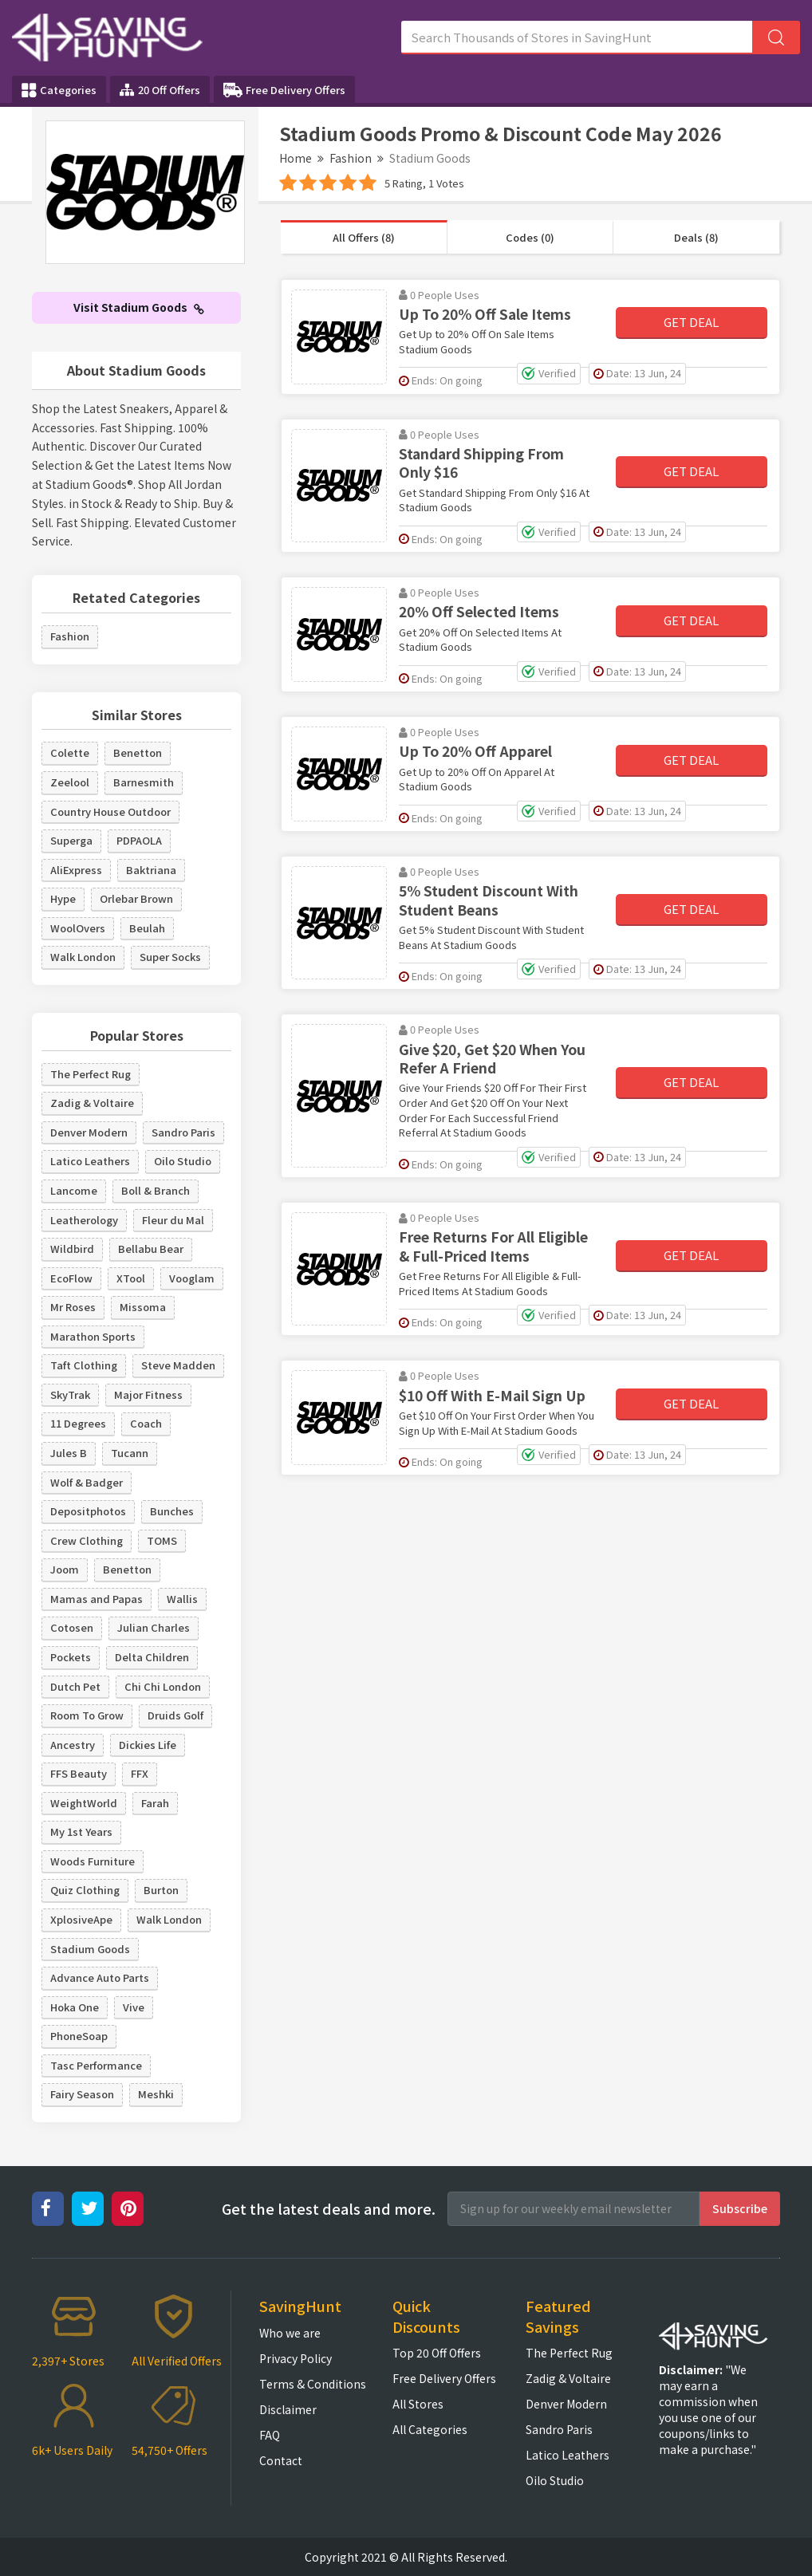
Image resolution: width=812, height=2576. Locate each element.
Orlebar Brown (136, 898)
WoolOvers (77, 927)
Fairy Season (82, 2093)
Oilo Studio (182, 1160)
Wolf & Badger (86, 1482)
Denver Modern (89, 1132)
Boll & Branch (155, 1190)
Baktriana (151, 869)
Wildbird (72, 1248)
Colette (69, 752)
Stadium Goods (90, 1948)
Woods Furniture (92, 1861)
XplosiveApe (81, 1919)
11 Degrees (78, 1423)
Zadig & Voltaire (92, 1102)
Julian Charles (153, 1627)
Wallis (182, 1598)
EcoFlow (71, 1278)
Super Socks (170, 956)
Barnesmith (143, 782)
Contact (280, 2460)
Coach (146, 1423)
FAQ (269, 2435)
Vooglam (192, 1278)
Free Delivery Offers (284, 90)
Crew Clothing (86, 1540)
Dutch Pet (75, 1686)
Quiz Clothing (85, 1889)
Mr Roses (73, 1306)
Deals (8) (696, 237)
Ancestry (72, 1744)
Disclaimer (288, 2409)
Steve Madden (178, 1365)
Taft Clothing (83, 1365)
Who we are (290, 2333)
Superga (71, 840)
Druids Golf (175, 1715)
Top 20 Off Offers (436, 2353)
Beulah (147, 927)
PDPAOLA (139, 840)
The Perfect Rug (90, 1073)
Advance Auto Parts (99, 1977)
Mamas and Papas (96, 1598)
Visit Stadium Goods (138, 307)
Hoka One (74, 2007)
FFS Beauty (78, 1773)
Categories (59, 90)
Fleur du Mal (173, 1219)
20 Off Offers (160, 89)
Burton (161, 1889)
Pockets (70, 1656)
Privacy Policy (295, 2358)
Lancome (73, 1190)
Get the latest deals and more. (329, 2209)
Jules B (68, 1452)
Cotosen (71, 1627)
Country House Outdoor (110, 811)
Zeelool (69, 782)
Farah (155, 1802)
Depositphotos (88, 1510)
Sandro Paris (183, 1132)
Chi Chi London (162, 1686)
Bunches (172, 1510)
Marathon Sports (93, 1336)
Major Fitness (148, 1394)
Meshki (156, 2093)
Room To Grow (87, 1715)
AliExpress (76, 869)
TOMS (162, 1540)
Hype (63, 898)
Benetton (137, 752)
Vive (133, 2007)
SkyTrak (70, 1394)
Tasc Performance (96, 2065)
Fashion (350, 158)
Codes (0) (530, 237)
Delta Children (152, 1656)
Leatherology (84, 1219)
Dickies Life (147, 1744)
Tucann (129, 1452)
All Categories (429, 2429)
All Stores (417, 2404)
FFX (139, 1773)
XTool (130, 1278)
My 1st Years (81, 1831)
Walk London (83, 956)
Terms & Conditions (312, 2384)
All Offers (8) (364, 237)
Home (295, 158)
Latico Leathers (90, 1160)
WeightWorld (83, 1802)
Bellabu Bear (150, 1248)
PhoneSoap (79, 2035)
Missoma (143, 1306)
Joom (64, 1569)
